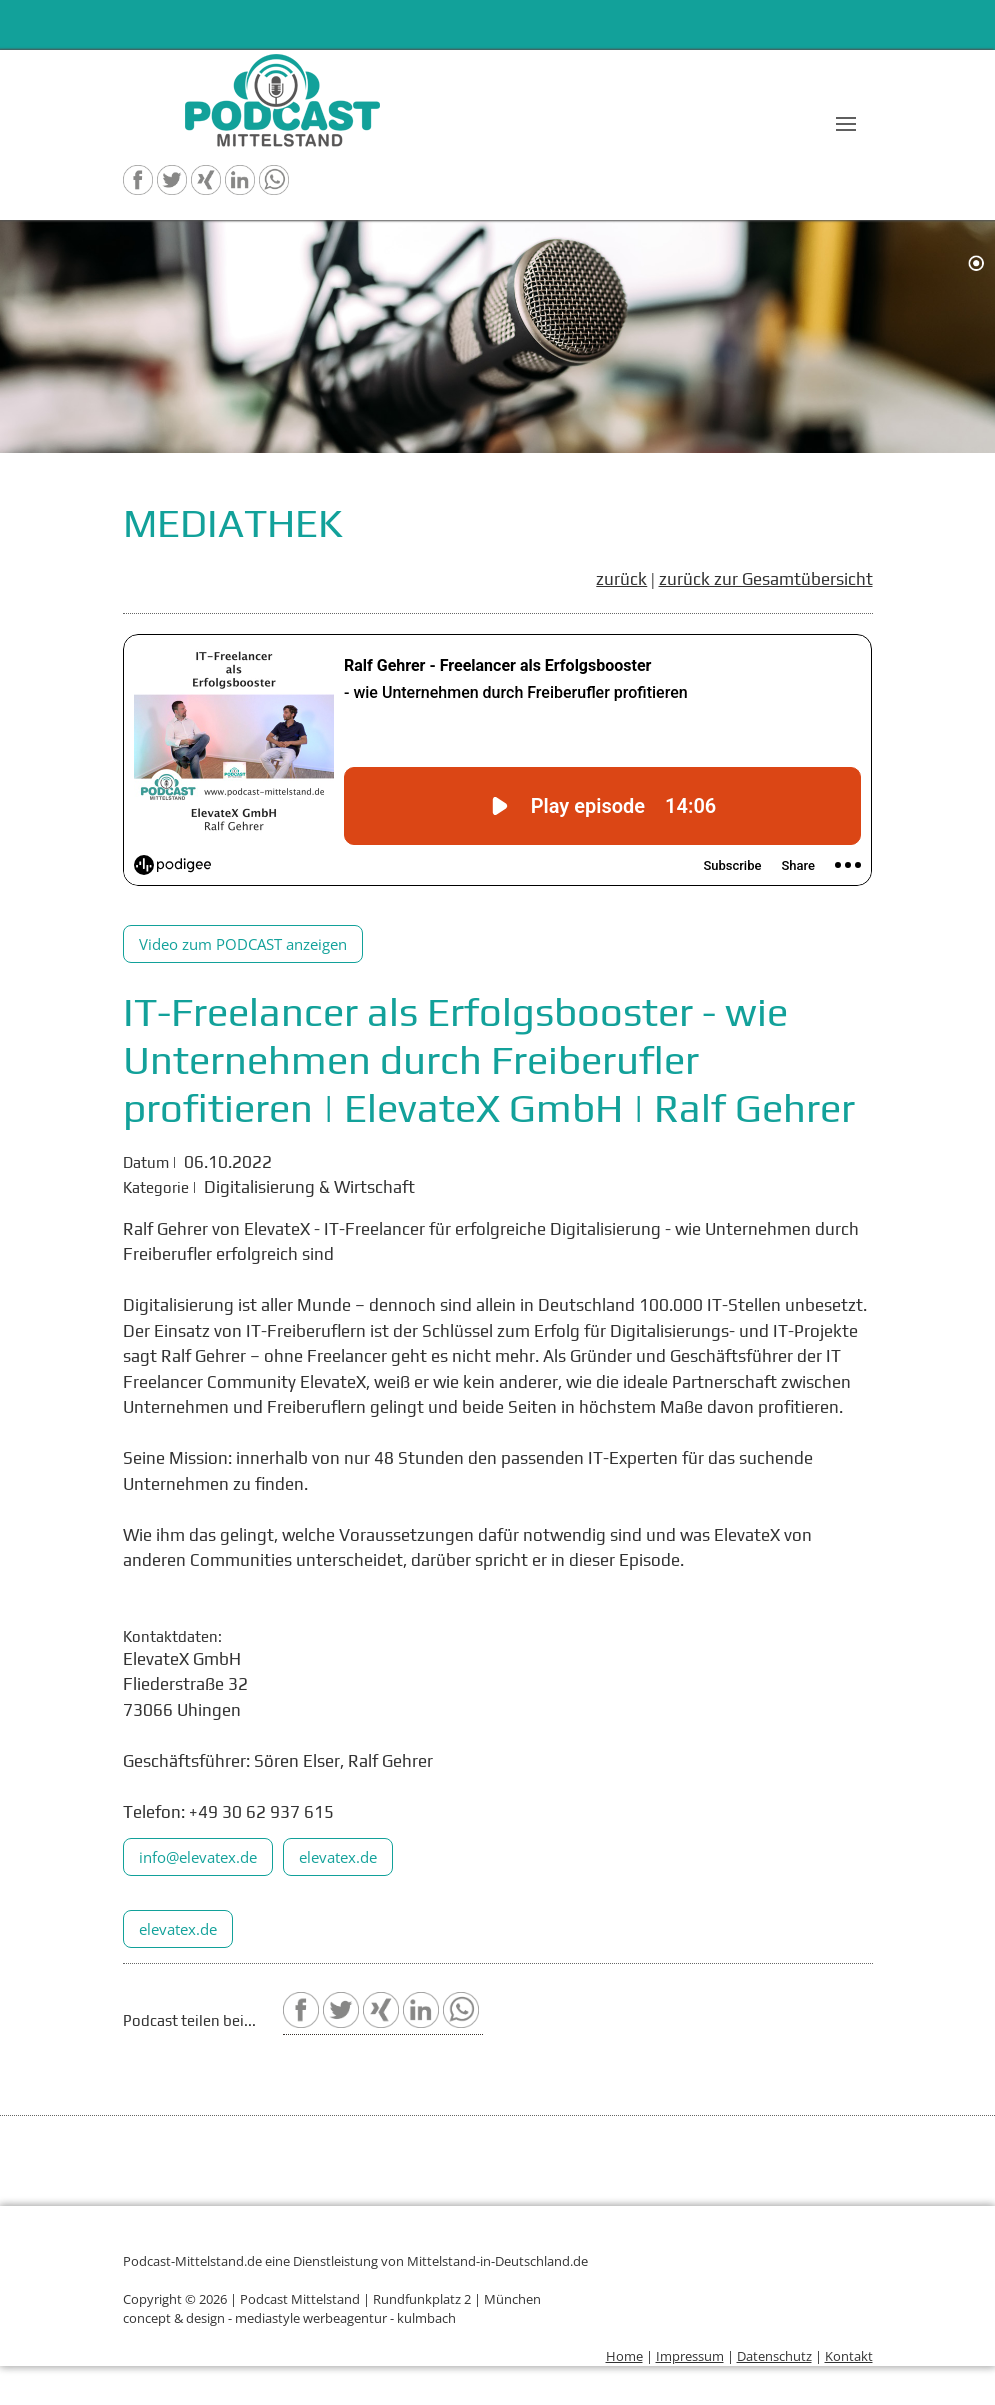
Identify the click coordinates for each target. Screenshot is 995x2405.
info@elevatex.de (198, 1857)
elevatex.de (338, 1857)
